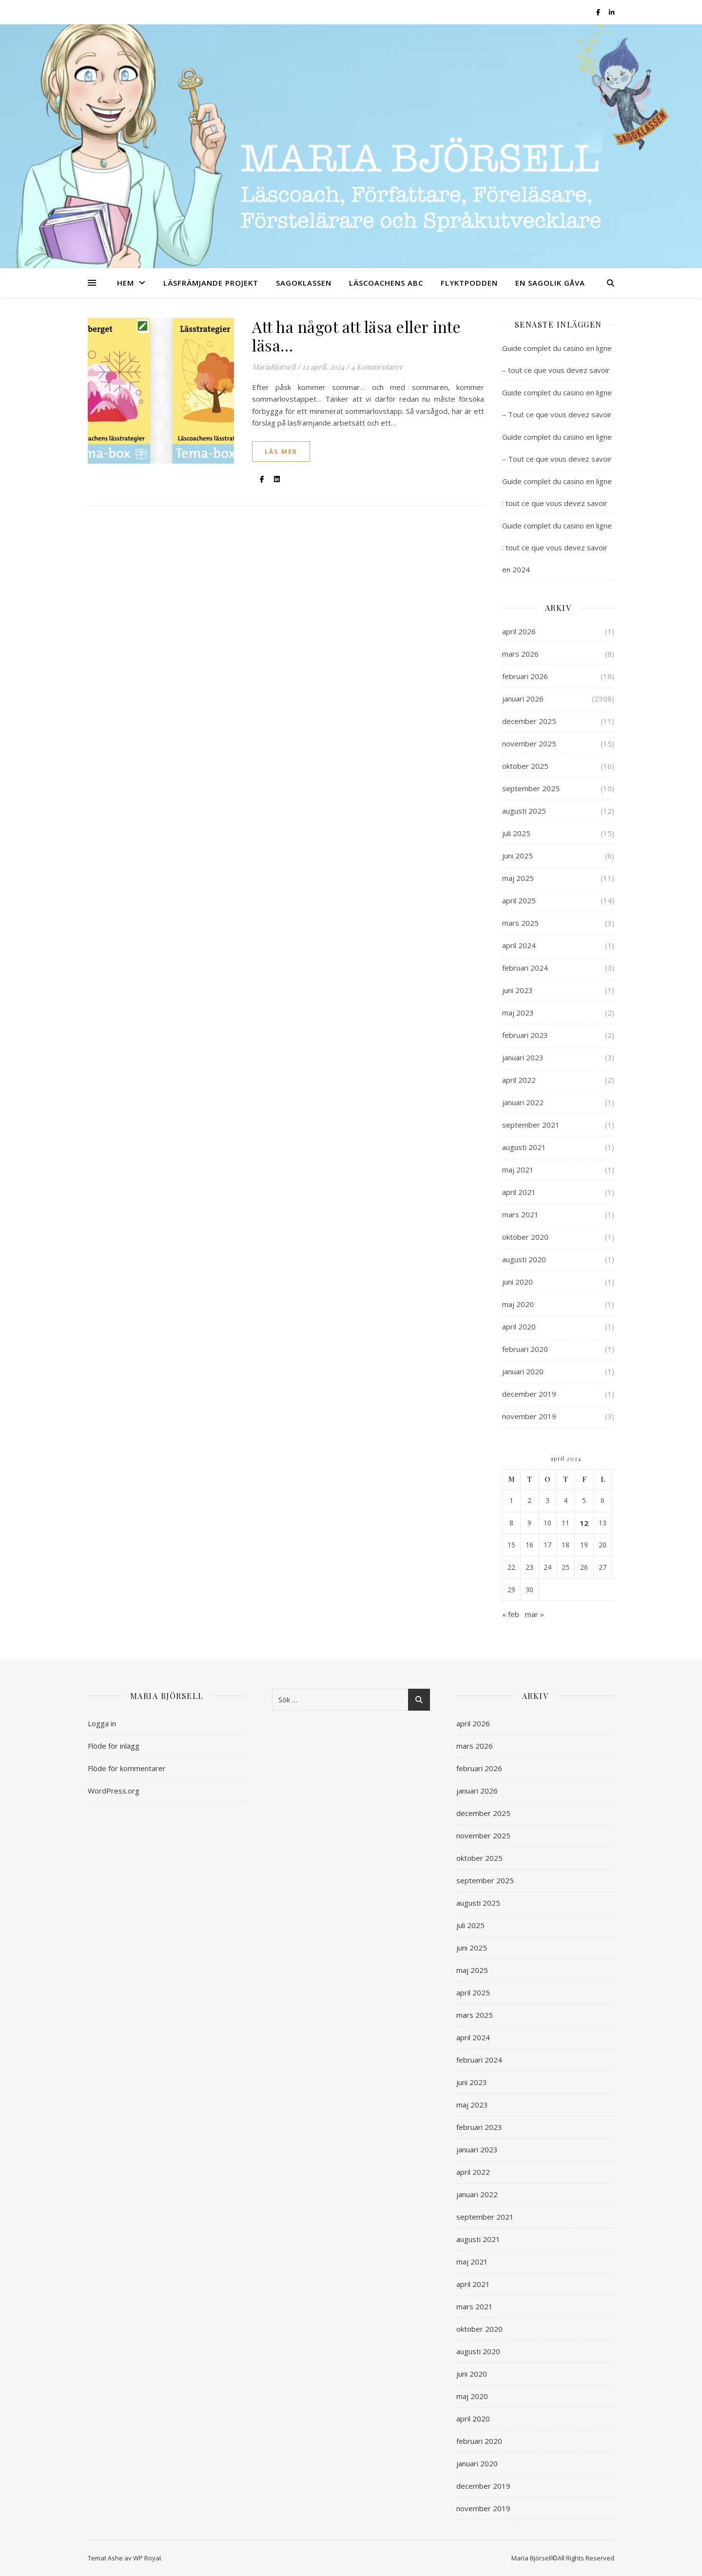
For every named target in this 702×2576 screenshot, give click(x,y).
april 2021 (519, 1192)
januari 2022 (523, 1102)
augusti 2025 (524, 811)
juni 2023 (517, 990)
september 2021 (531, 1125)
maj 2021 (518, 1169)
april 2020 (519, 1326)
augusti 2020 (524, 1259)
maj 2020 (518, 1304)
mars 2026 (520, 654)
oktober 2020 (525, 1237)
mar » (534, 1614)
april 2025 (519, 900)
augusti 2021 (524, 1147)
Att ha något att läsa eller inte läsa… (356, 335)
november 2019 (529, 1416)
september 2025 (531, 788)
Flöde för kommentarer (127, 1768)
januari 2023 (523, 1057)
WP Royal (147, 2558)
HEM (125, 283)
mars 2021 (520, 1214)
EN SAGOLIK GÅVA (550, 283)
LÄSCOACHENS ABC (386, 283)
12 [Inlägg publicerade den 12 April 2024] (584, 1523)
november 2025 (529, 743)
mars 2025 (520, 923)
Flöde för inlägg (113, 1746)
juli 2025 (516, 833)
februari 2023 (525, 1035)
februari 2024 (525, 968)
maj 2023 (518, 1012)
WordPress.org (113, 1790)
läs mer (281, 451)
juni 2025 (517, 855)
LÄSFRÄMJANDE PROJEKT (210, 283)
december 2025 (529, 721)
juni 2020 (517, 1282)
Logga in (102, 1723)
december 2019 (529, 1394)
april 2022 (519, 1080)
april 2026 (519, 631)
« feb (510, 1614)
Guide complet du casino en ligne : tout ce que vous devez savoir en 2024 (557, 547)
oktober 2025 (525, 766)
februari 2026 (525, 676)
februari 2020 (525, 1349)
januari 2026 (523, 698)
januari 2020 (523, 1371)
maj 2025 (518, 878)
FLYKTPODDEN (469, 283)
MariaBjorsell (273, 366)
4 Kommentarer (377, 366)
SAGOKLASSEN (304, 283)
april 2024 (519, 945)
